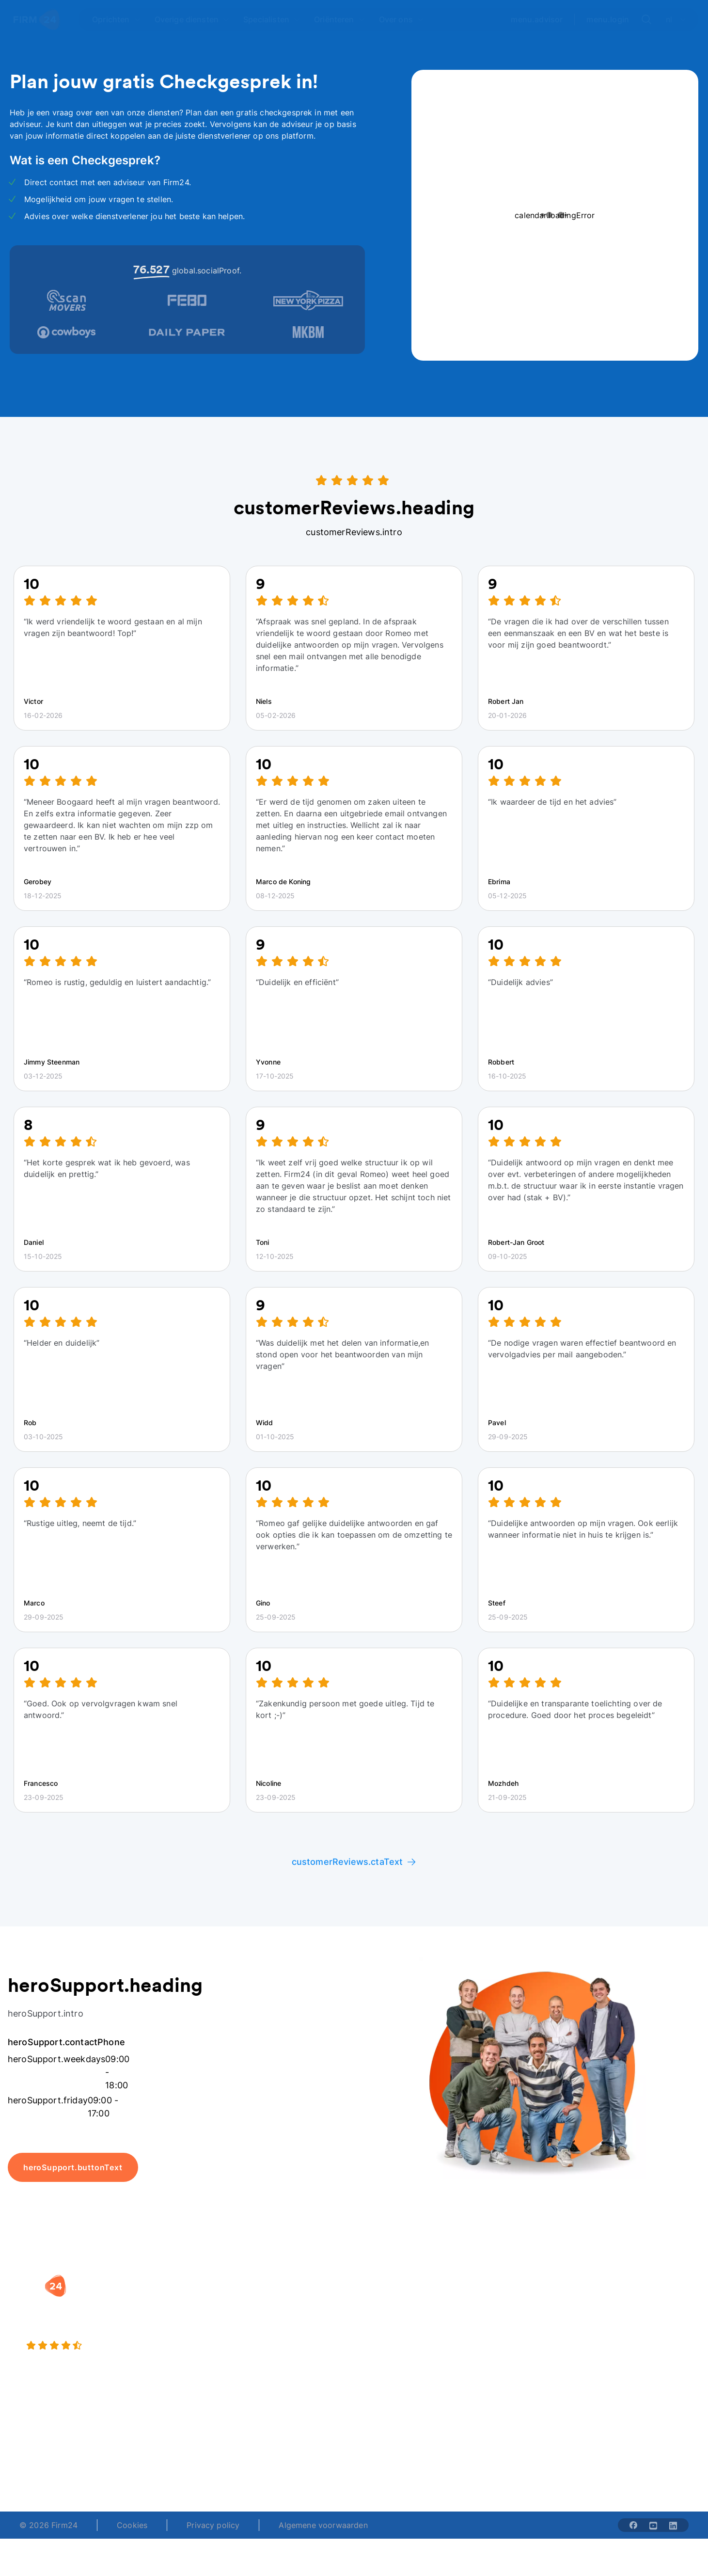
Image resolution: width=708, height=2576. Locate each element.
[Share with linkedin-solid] (673, 2525)
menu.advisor (537, 19)
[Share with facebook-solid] (633, 2525)
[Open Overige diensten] (192, 19)
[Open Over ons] (401, 19)
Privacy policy (213, 2525)
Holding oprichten (279, 2319)
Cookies (132, 2525)
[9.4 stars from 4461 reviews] (127, 2346)
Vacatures (499, 2319)
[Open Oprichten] (116, 19)
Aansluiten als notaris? (523, 2339)
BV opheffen (269, 2358)
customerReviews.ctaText (354, 1862)
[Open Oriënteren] (339, 19)
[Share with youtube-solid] (653, 2525)
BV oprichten (270, 2300)
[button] (291, 2281)
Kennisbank (619, 2339)
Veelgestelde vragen (636, 2319)
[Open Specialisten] (271, 19)
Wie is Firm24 (506, 2300)
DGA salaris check (397, 2319)
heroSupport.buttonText (73, 2167)
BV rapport (384, 2358)
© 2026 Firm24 (48, 2525)
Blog (606, 2300)
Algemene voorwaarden (323, 2525)
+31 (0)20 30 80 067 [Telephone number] (291, 2459)
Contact (613, 2358)
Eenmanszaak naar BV (287, 2339)
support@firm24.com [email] (405, 2459)
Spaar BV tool (389, 2339)
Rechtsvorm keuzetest (405, 2300)
